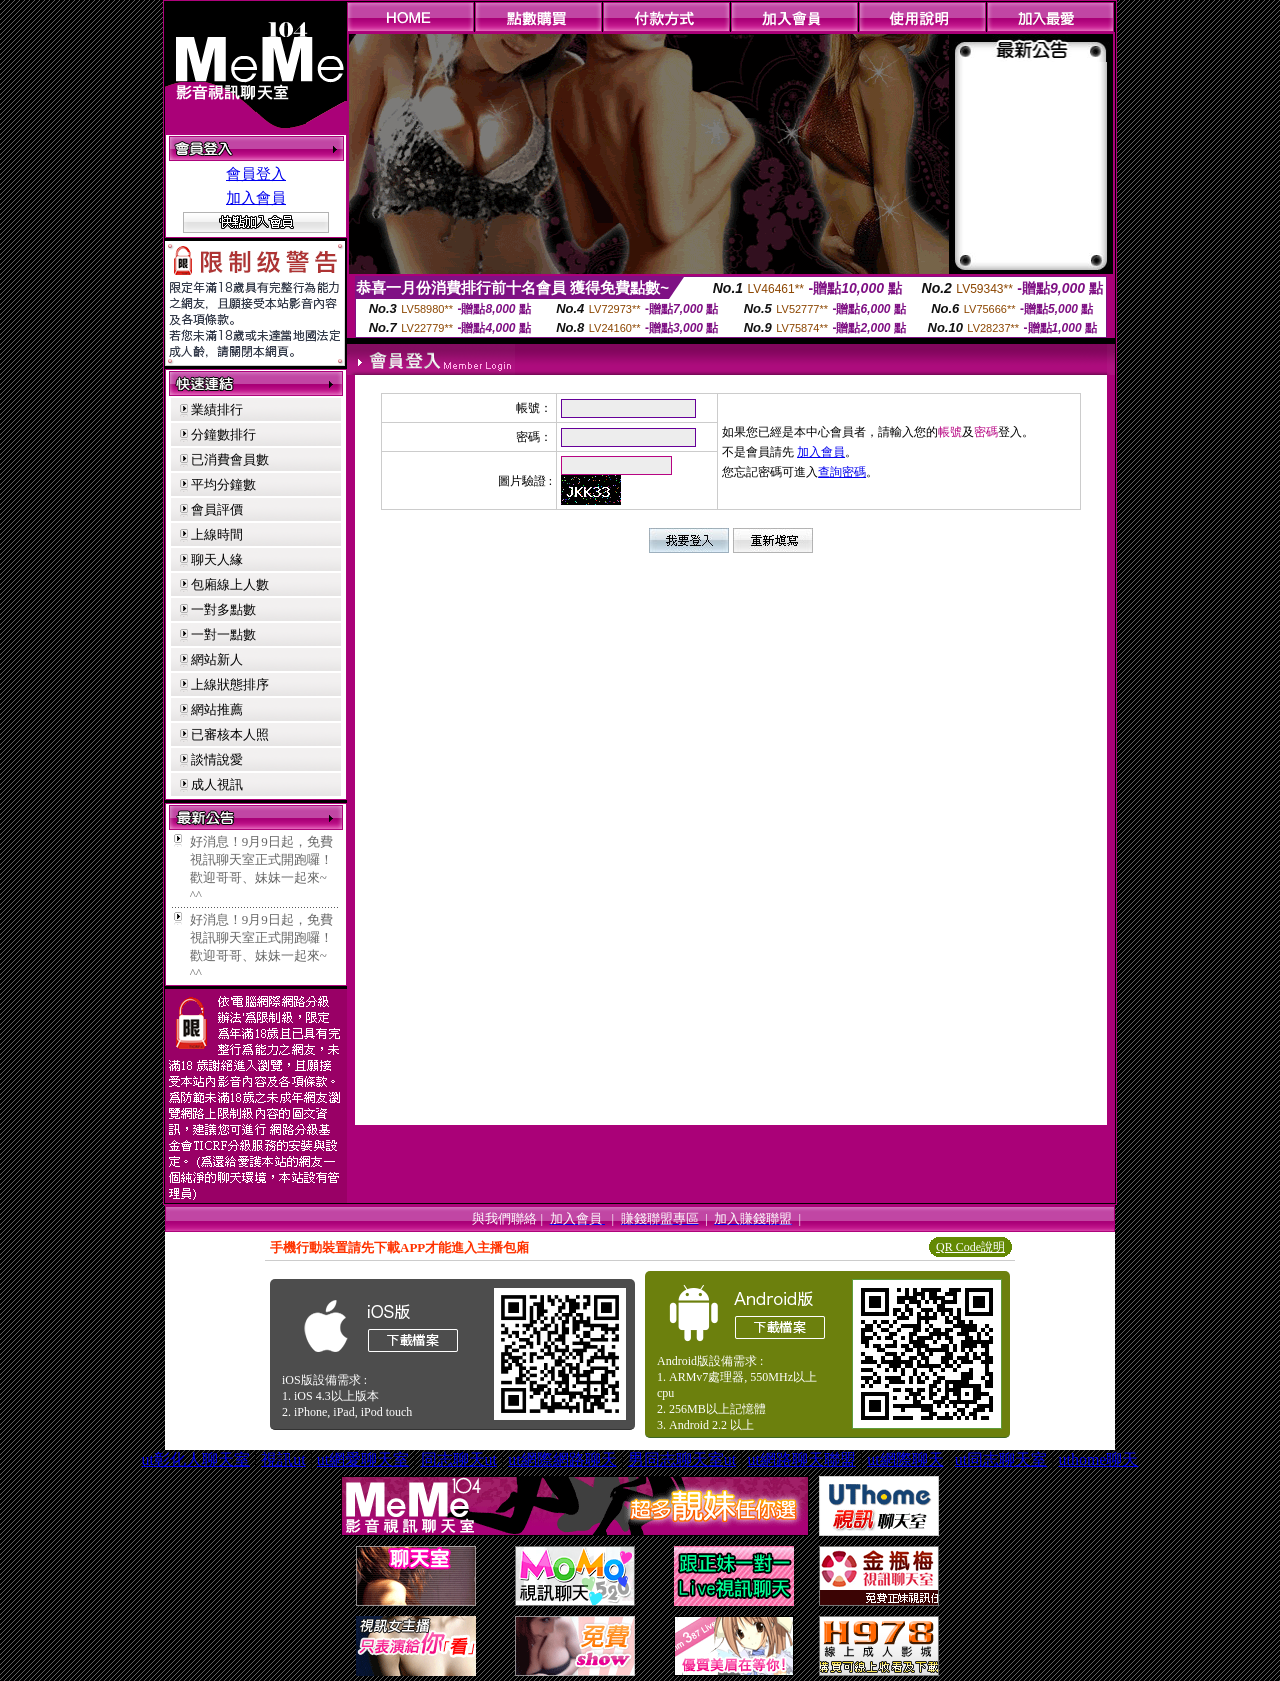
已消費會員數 (230, 459)
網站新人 (217, 659)
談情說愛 (217, 759)
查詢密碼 (842, 472)
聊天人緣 (217, 559)
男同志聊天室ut (682, 1459)
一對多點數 (223, 609)
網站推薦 (217, 709)
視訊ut (283, 1459)
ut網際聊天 (905, 1459)
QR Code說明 (970, 1247)
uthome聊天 (1098, 1459)
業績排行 (217, 409)
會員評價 (217, 509)
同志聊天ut (459, 1459)
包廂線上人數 (230, 584)
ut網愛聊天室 (363, 1459)
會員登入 (256, 174)
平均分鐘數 (223, 484)
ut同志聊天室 (1001, 1459)
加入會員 (256, 198)
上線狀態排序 (230, 684)
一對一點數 (223, 634)
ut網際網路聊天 (562, 1459)
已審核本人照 (230, 734)
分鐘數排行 (223, 434)
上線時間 (217, 534)
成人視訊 (217, 784)
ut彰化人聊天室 (196, 1459)
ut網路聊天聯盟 (801, 1459)
